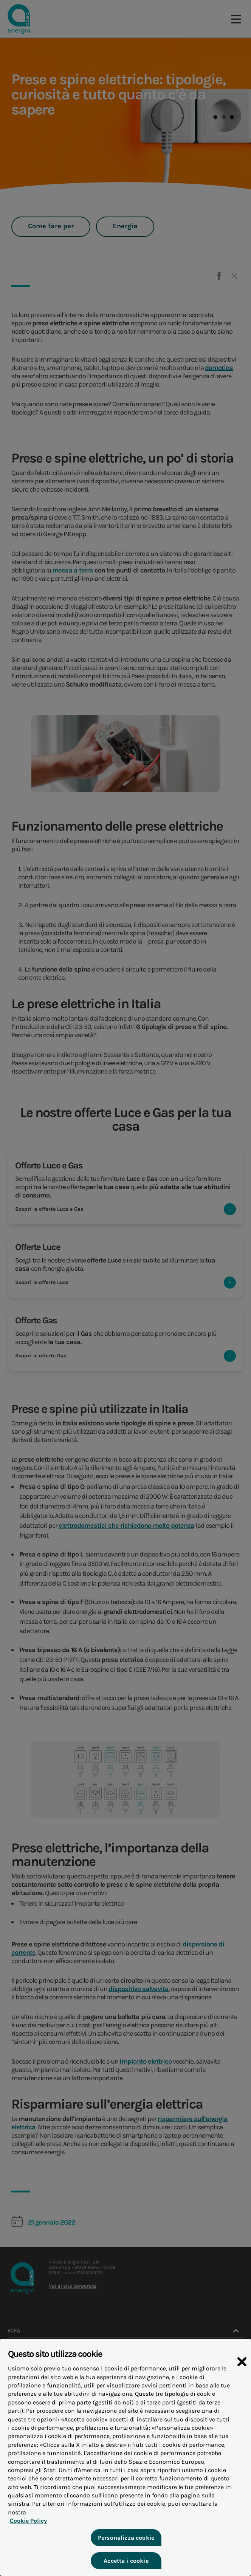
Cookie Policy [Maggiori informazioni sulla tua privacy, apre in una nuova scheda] (26, 2524)
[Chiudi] (241, 2373)
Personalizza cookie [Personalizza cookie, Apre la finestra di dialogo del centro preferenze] (125, 2541)
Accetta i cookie (125, 2564)
